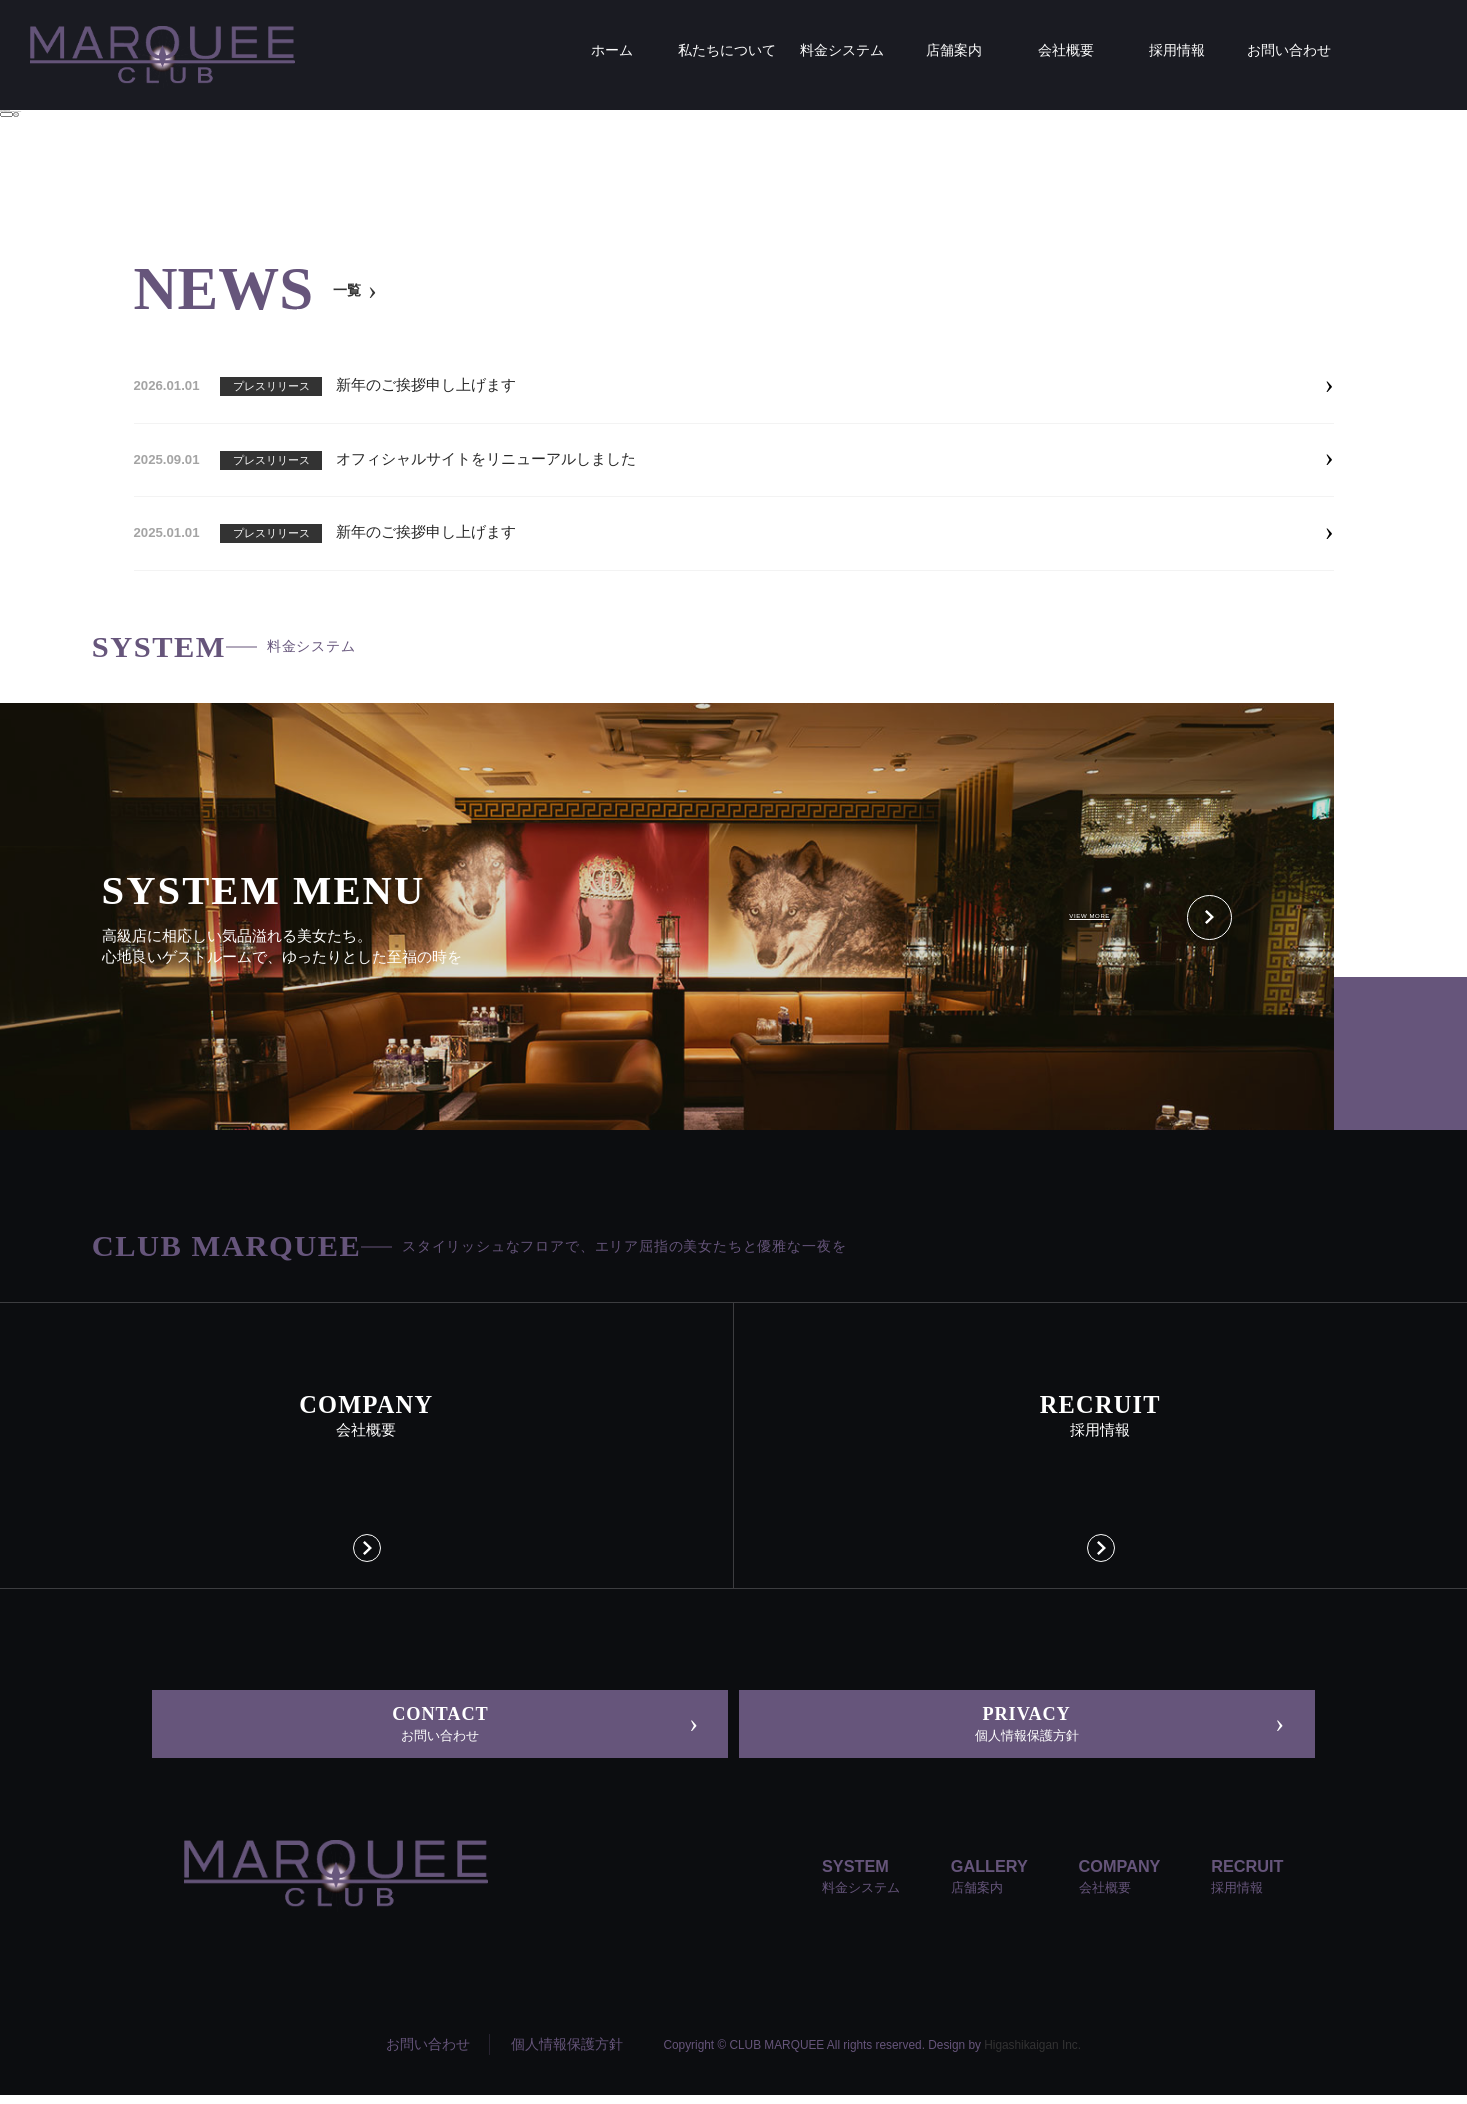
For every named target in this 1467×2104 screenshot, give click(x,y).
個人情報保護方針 (567, 2053)
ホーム (114, 315)
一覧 (351, 290)
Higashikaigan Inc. (1032, 2053)
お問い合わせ (428, 2053)
